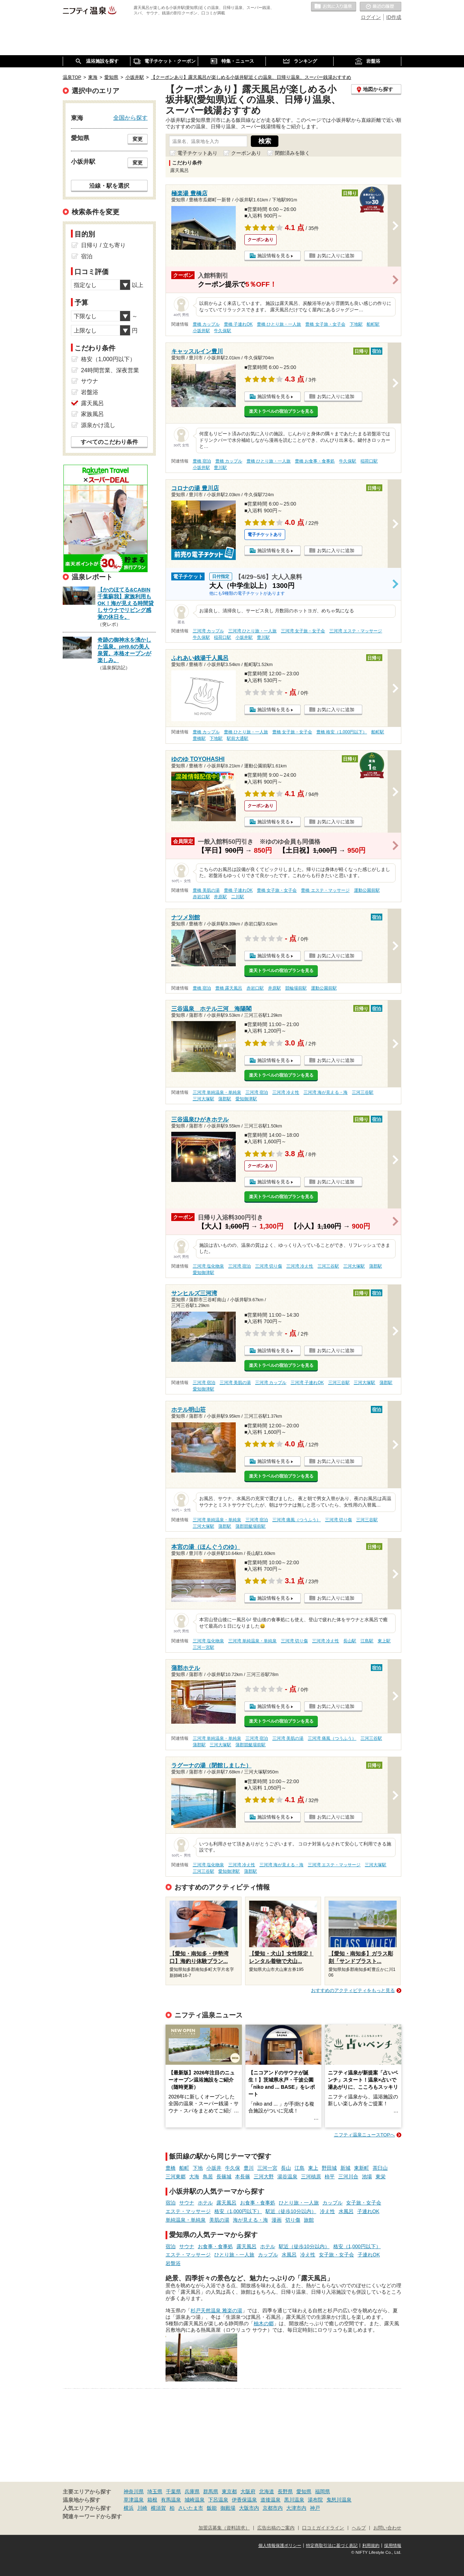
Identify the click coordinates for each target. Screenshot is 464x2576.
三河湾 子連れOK (307, 1382)
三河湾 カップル (208, 630)
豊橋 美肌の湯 (206, 890)
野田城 (329, 2168)
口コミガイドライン (323, 2527)
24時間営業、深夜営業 (110, 370)
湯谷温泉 (287, 2176)
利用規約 (370, 2545)
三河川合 (348, 2176)
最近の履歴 (380, 7)
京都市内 (273, 2508)
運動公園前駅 (367, 890)
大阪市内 (249, 2508)
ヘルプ (359, 2527)
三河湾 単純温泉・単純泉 (217, 1092)
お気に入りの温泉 (333, 7)
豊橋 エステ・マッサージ (325, 890)
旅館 (309, 2220)
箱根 (152, 2500)
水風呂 (346, 2211)
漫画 (277, 2220)
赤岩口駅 (201, 896)
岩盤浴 (173, 2263)
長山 (286, 2168)
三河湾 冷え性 (285, 1092)
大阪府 (247, 2491)
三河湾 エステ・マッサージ (355, 630)
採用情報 (392, 2545)
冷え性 (327, 2211)
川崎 (142, 2508)
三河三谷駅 (362, 1092)
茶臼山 (380, 2168)
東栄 (380, 2176)
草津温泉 (134, 2500)
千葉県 (173, 2491)
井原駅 (220, 896)
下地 (198, 2168)
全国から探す (130, 117)
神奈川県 (134, 2491)
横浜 (129, 2508)
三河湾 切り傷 (268, 1266)
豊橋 (171, 2168)
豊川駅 (220, 467)
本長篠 (242, 2176)
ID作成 (393, 17)
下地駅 (356, 324)
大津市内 (296, 2508)
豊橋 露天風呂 (228, 988)
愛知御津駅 (246, 1098)
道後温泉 (270, 2500)
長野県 (285, 2491)
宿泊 (171, 2203)
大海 (194, 2176)
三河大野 (264, 2176)
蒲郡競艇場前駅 (250, 1526)
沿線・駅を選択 (109, 185)
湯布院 (315, 2500)
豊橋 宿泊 (202, 461)
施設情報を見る (273, 255)
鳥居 (208, 2176)
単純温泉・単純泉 (186, 2220)
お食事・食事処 (257, 2203)
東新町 (361, 2168)
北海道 (266, 2491)
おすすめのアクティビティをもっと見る (353, 1990)
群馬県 (210, 2491)
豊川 (249, 2168)
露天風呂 (226, 2203)
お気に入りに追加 (335, 255)
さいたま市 (190, 2508)
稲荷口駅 (369, 461)
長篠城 (223, 2176)
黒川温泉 (294, 2500)
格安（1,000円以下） (238, 2211)
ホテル (205, 2203)
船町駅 (373, 324)
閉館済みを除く (292, 153)
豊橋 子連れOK (238, 324)
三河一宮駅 (203, 1647)
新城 (345, 2168)
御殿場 (227, 2508)
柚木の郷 (264, 2323)
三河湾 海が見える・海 (325, 1092)
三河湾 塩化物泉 (208, 1266)
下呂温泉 (218, 2500)
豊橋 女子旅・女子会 (325, 324)
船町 (184, 2168)
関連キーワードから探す (92, 2516)
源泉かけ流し (98, 425)
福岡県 (322, 2491)
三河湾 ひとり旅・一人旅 (252, 630)
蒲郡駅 (224, 1098)
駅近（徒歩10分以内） (291, 2211)
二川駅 (237, 896)
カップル (332, 2203)
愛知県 (303, 2491)
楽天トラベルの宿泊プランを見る (281, 411)
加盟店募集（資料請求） (224, 2527)
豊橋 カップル (206, 324)
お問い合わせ (387, 2527)
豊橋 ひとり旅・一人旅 (279, 324)
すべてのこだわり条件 (109, 442)
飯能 (212, 2508)
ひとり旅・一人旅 (299, 2203)
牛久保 (232, 2168)
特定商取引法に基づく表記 (332, 2545)
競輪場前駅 (296, 988)
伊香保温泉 (244, 2500)
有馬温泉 (171, 2500)
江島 (300, 2168)
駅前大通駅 (237, 738)
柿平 (330, 2176)
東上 (313, 2168)
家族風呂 (92, 414)
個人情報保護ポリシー (279, 2545)
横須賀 (158, 2508)
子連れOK (368, 2211)
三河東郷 (176, 2176)
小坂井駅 (201, 330)
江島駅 (366, 1640)
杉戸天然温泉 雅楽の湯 (216, 2310)
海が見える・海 (250, 2220)
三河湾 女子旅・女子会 (303, 630)
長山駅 (349, 1640)
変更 (138, 139)
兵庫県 (192, 2491)
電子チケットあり (197, 153)
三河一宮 (267, 2168)
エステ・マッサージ (188, 2211)
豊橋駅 (199, 738)
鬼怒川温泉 (338, 2500)
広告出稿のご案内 (276, 2527)
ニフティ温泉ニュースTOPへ (364, 2134)
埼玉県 (154, 2491)
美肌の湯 (219, 2220)
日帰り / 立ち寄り (103, 245)
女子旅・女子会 (363, 2203)
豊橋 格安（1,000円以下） (341, 731)
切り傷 (292, 2220)
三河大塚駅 (203, 1098)
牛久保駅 (222, 330)
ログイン (371, 17)
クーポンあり (246, 153)
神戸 (315, 2508)
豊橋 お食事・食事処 (315, 461)
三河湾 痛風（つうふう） (296, 1519)
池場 (367, 2176)
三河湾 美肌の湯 (235, 1382)
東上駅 (384, 1640)
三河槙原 (311, 2176)
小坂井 (213, 2168)
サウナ (186, 2203)
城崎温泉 (195, 2500)
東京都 (229, 2491)
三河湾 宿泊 (256, 1092)
